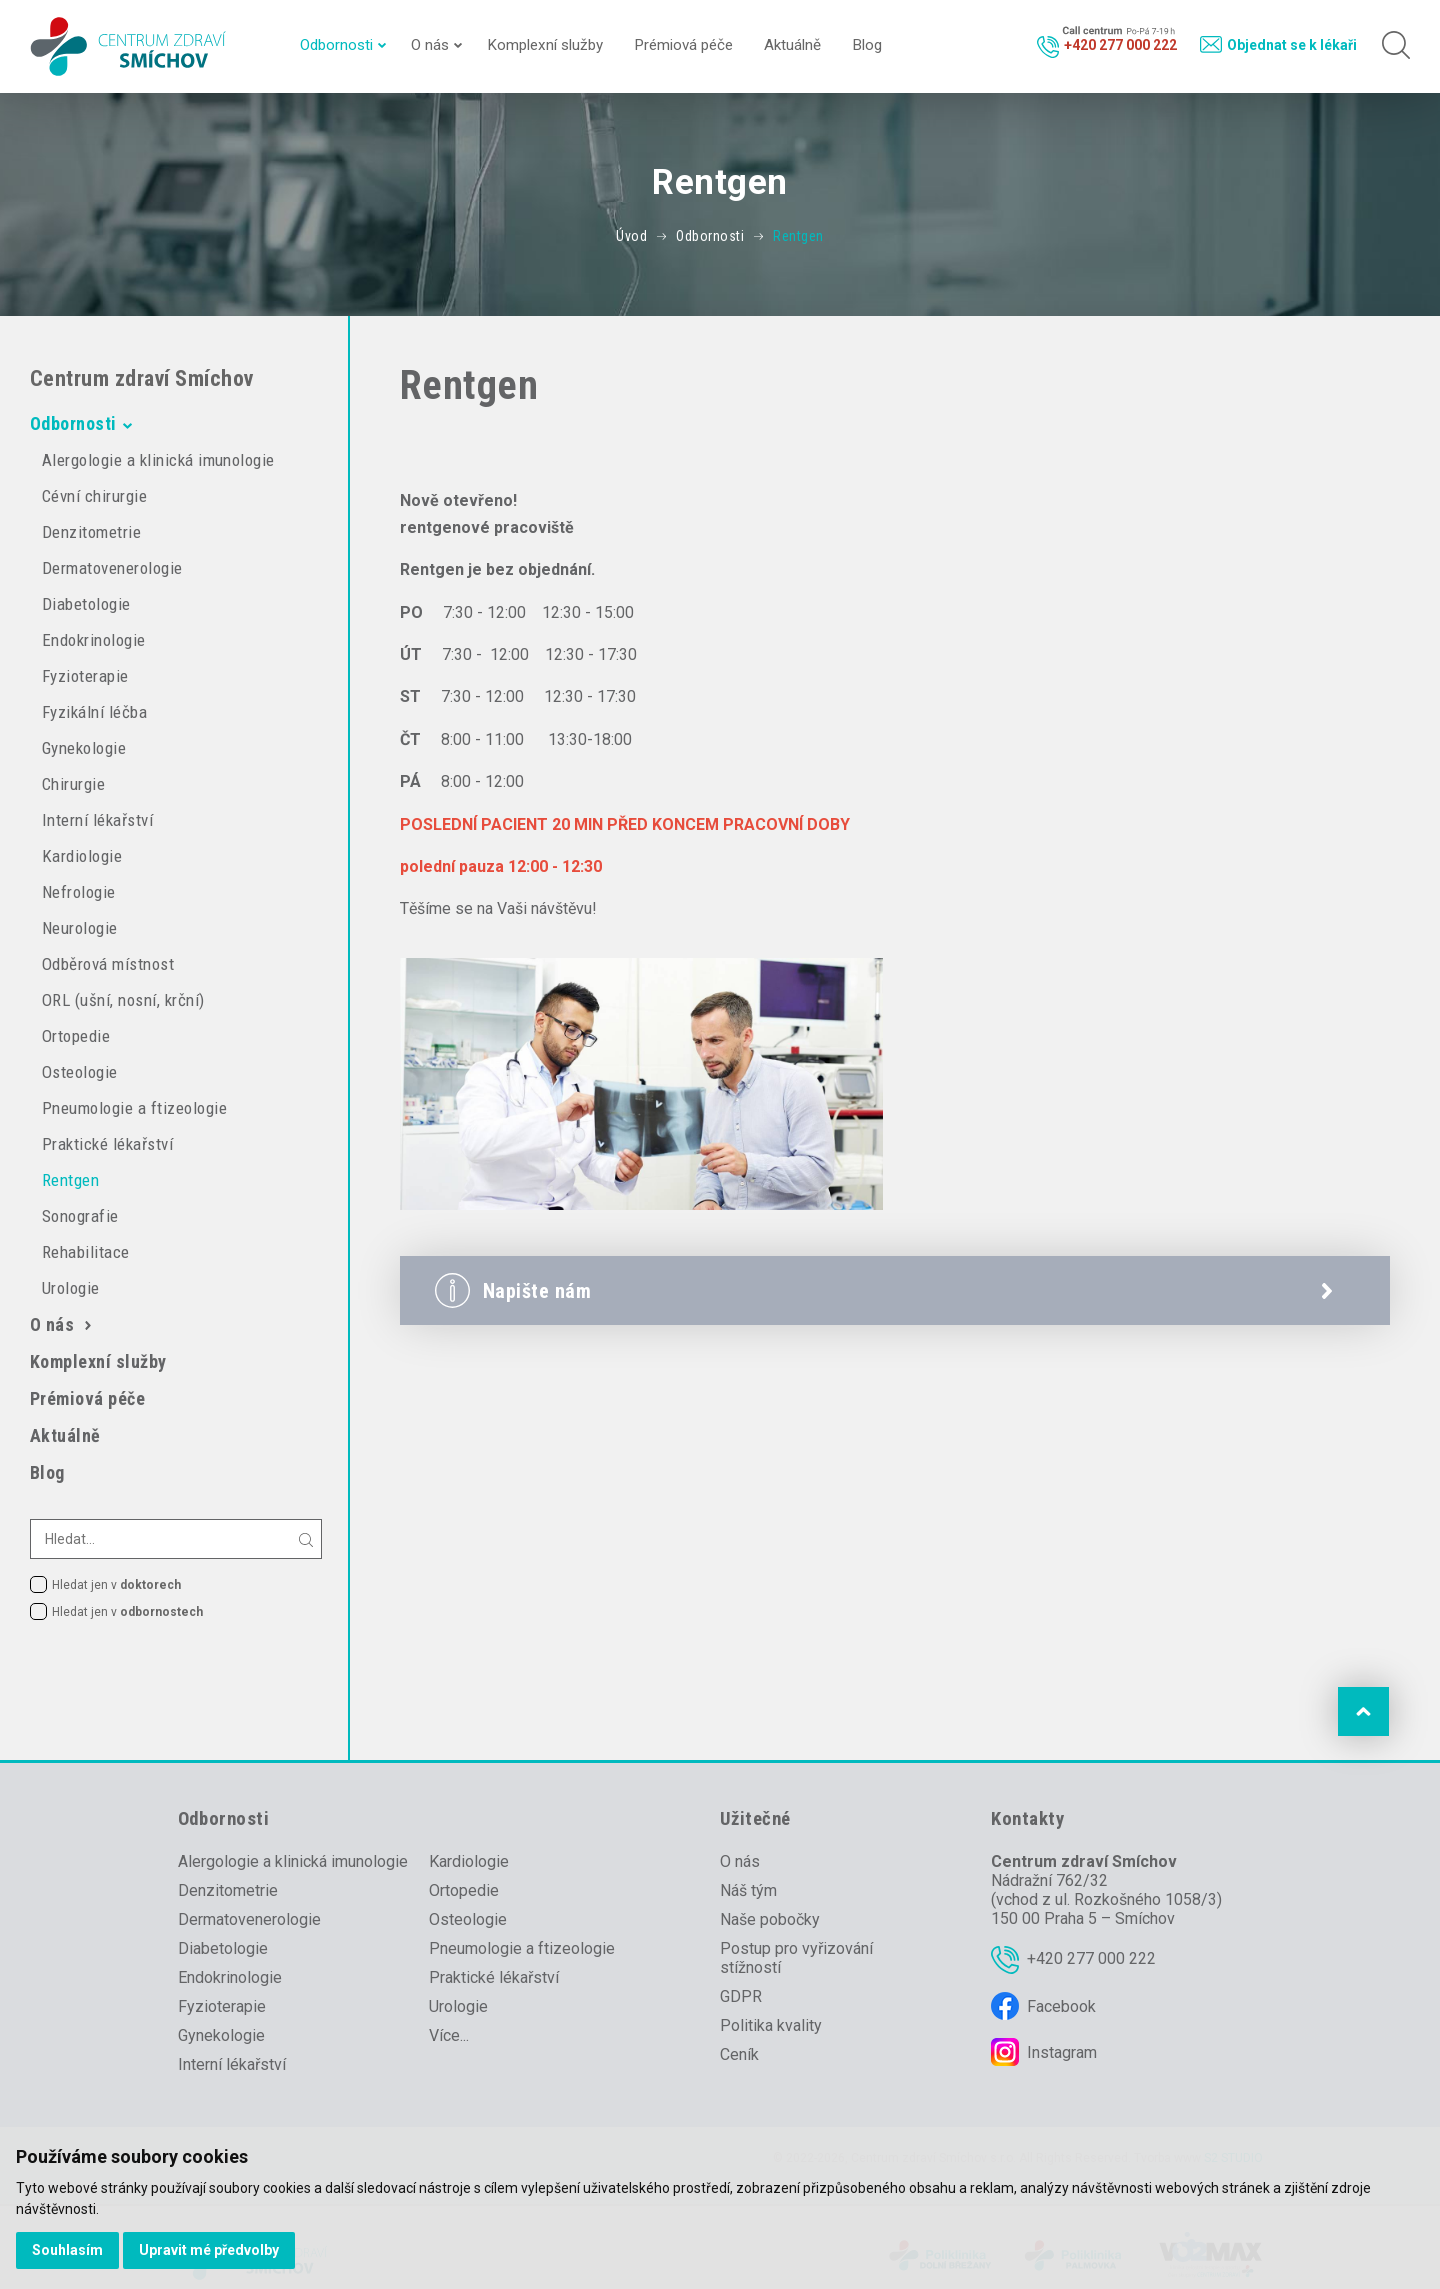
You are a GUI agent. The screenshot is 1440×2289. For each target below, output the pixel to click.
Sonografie (80, 1216)
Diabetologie (86, 604)
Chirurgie (73, 784)
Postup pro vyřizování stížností (796, 1958)
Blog (867, 45)
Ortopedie (76, 1036)
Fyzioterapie (85, 676)
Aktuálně (792, 45)
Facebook (1061, 2006)
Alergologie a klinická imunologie (158, 460)
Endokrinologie (94, 640)
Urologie (71, 1288)
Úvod (631, 236)
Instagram (1062, 2052)
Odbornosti (336, 45)
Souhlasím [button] (67, 2250)
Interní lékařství (97, 820)
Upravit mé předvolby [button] (209, 2250)
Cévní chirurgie (94, 496)
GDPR (741, 1996)
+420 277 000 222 (1091, 1958)
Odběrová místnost (108, 964)
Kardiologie (82, 856)
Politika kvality (771, 2025)
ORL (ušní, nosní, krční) (123, 1000)
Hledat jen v (116, 1585)
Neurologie (80, 928)
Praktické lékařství (107, 1144)
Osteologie (80, 1072)
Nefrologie (79, 892)
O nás (430, 45)
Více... (449, 2035)
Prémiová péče (683, 45)
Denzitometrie (91, 532)
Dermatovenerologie (112, 568)
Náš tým (748, 1890)
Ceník (739, 2054)
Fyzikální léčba (94, 712)
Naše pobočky (770, 1919)
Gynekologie (84, 748)
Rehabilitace (86, 1252)
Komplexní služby (545, 45)
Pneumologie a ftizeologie (134, 1108)
